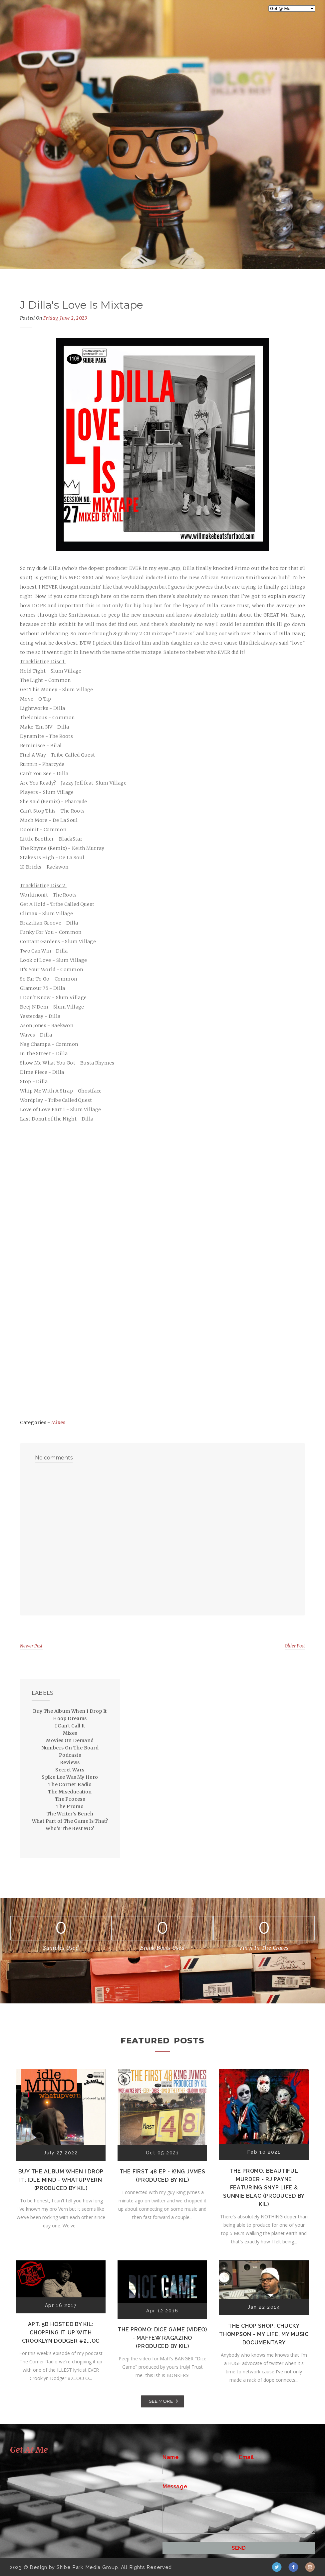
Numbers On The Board (70, 1748)
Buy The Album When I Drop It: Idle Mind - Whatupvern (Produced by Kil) (61, 2179)
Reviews (70, 1762)
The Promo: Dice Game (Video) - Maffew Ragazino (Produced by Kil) (162, 2337)
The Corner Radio (70, 1784)
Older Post (295, 1646)
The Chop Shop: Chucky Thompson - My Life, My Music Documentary (264, 2334)
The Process (70, 1799)
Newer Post (31, 1646)
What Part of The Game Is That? (70, 1821)
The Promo (70, 1806)
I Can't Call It (70, 1726)
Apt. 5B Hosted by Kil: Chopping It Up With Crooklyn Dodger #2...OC (61, 2332)
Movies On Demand (70, 1740)
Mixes (58, 1422)
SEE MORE (161, 2401)
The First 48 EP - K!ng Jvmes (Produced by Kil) (162, 2175)
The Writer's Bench (70, 1814)
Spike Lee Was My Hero (70, 1777)
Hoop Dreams (70, 1718)
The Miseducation (70, 1792)
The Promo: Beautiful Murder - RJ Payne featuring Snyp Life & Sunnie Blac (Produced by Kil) (264, 2187)
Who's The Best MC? (70, 1828)
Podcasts (70, 1755)
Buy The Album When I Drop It (70, 1711)
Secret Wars (69, 1770)
